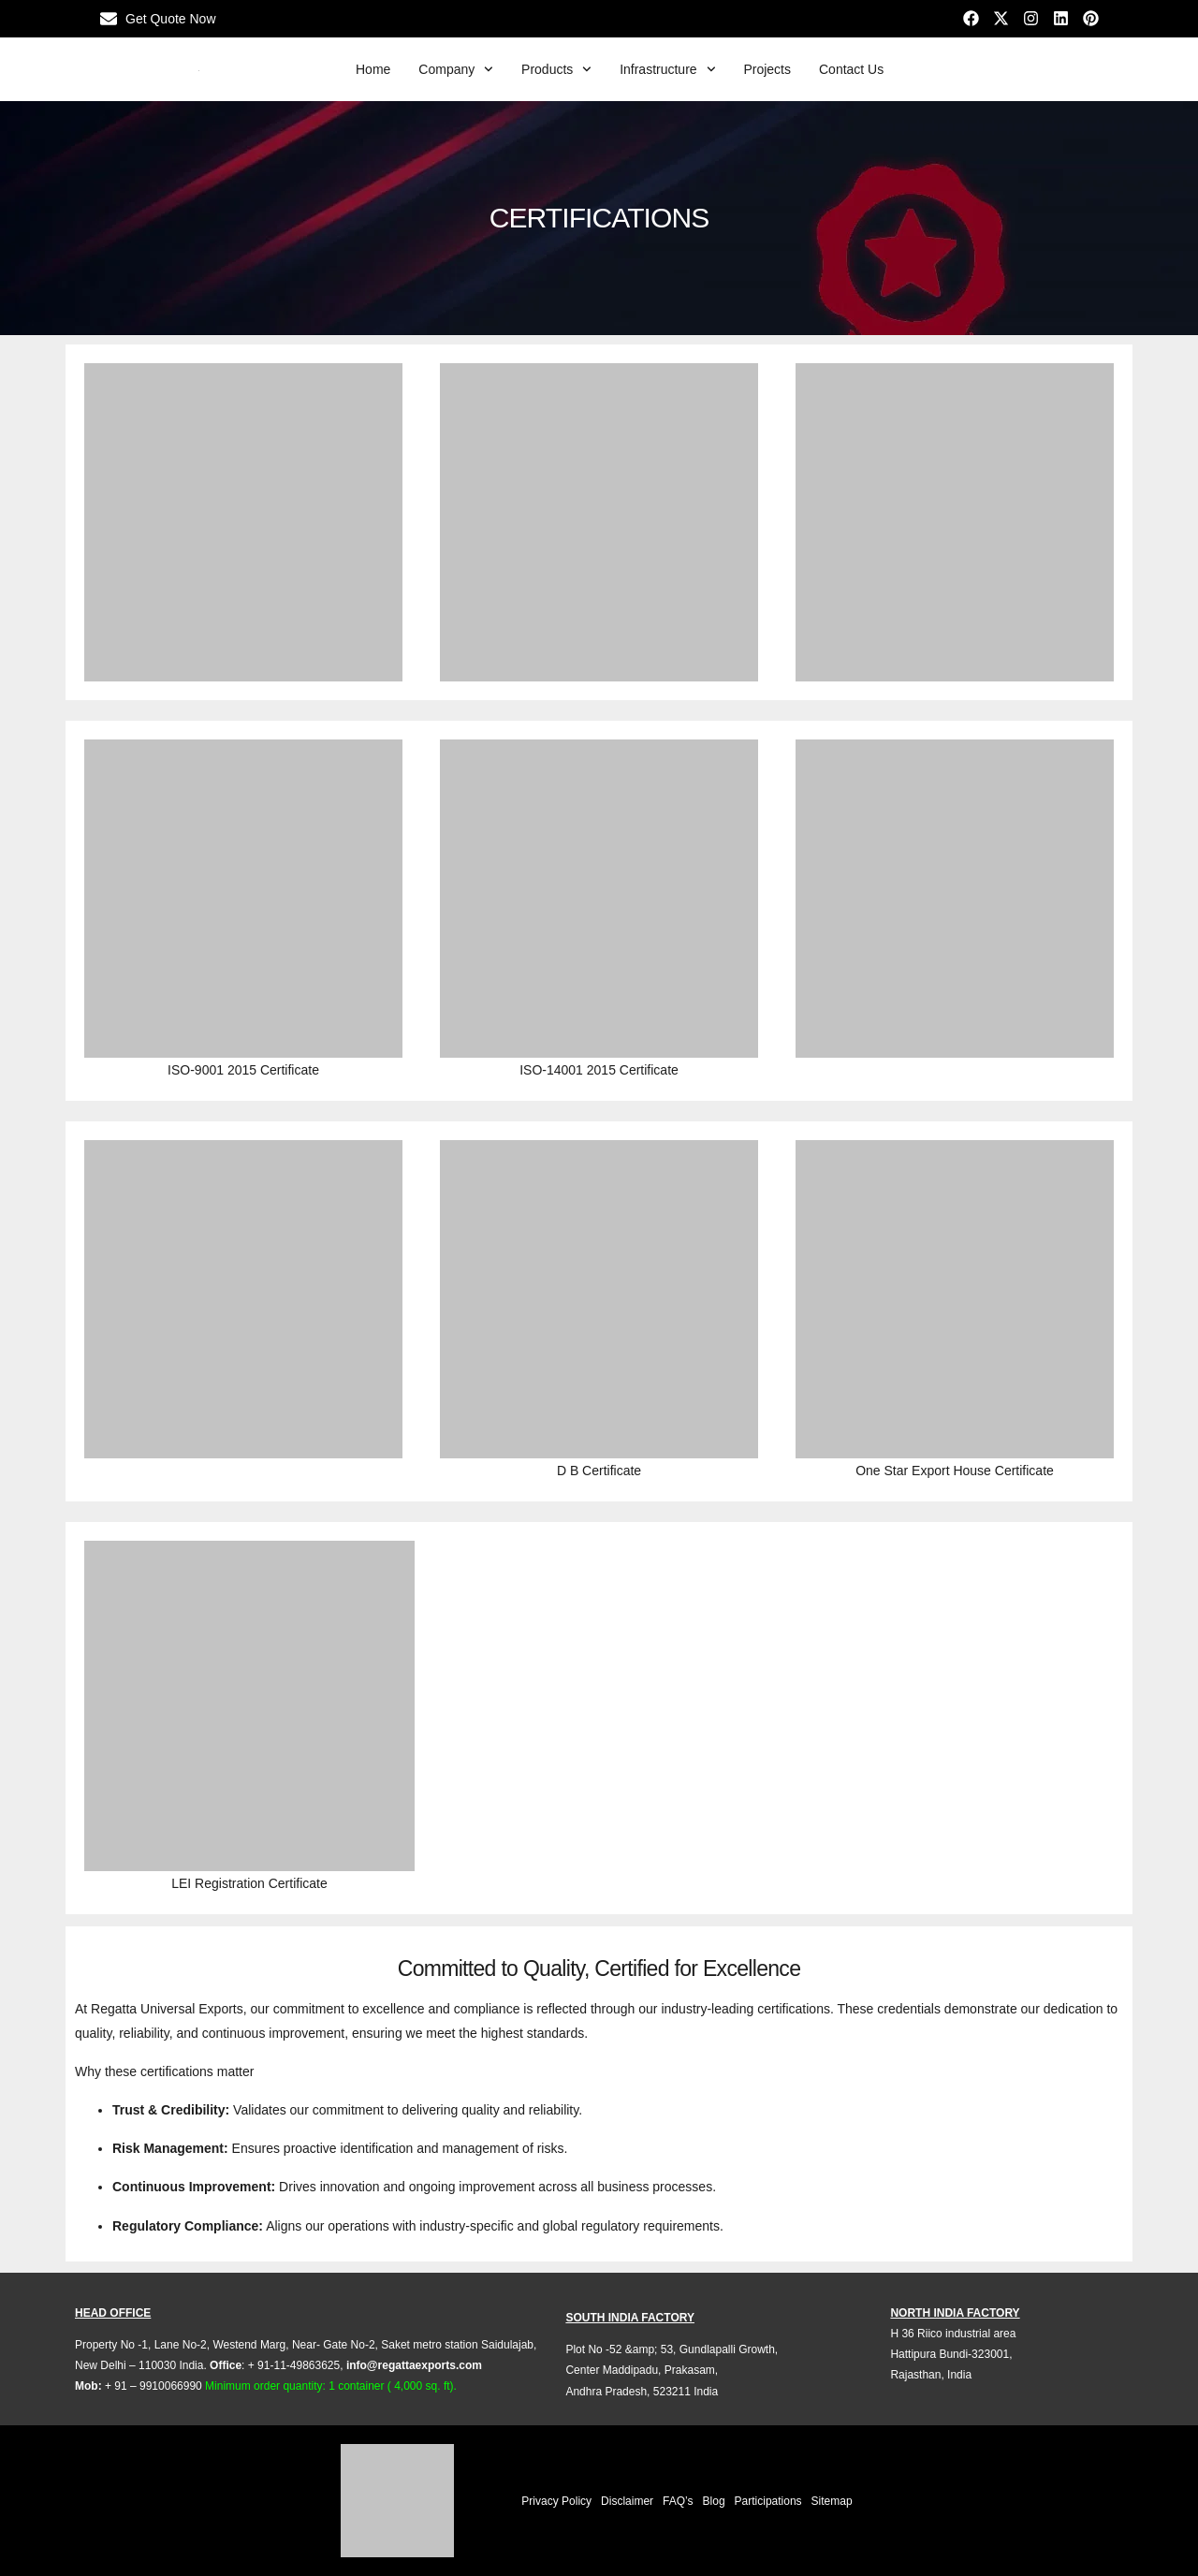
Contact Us (851, 69)
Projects (767, 69)
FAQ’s (678, 2501)
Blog (714, 2501)
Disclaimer (627, 2501)
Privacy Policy (556, 2501)
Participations (768, 2501)
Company (455, 69)
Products (556, 69)
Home (373, 69)
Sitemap (832, 2501)
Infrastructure (667, 69)
